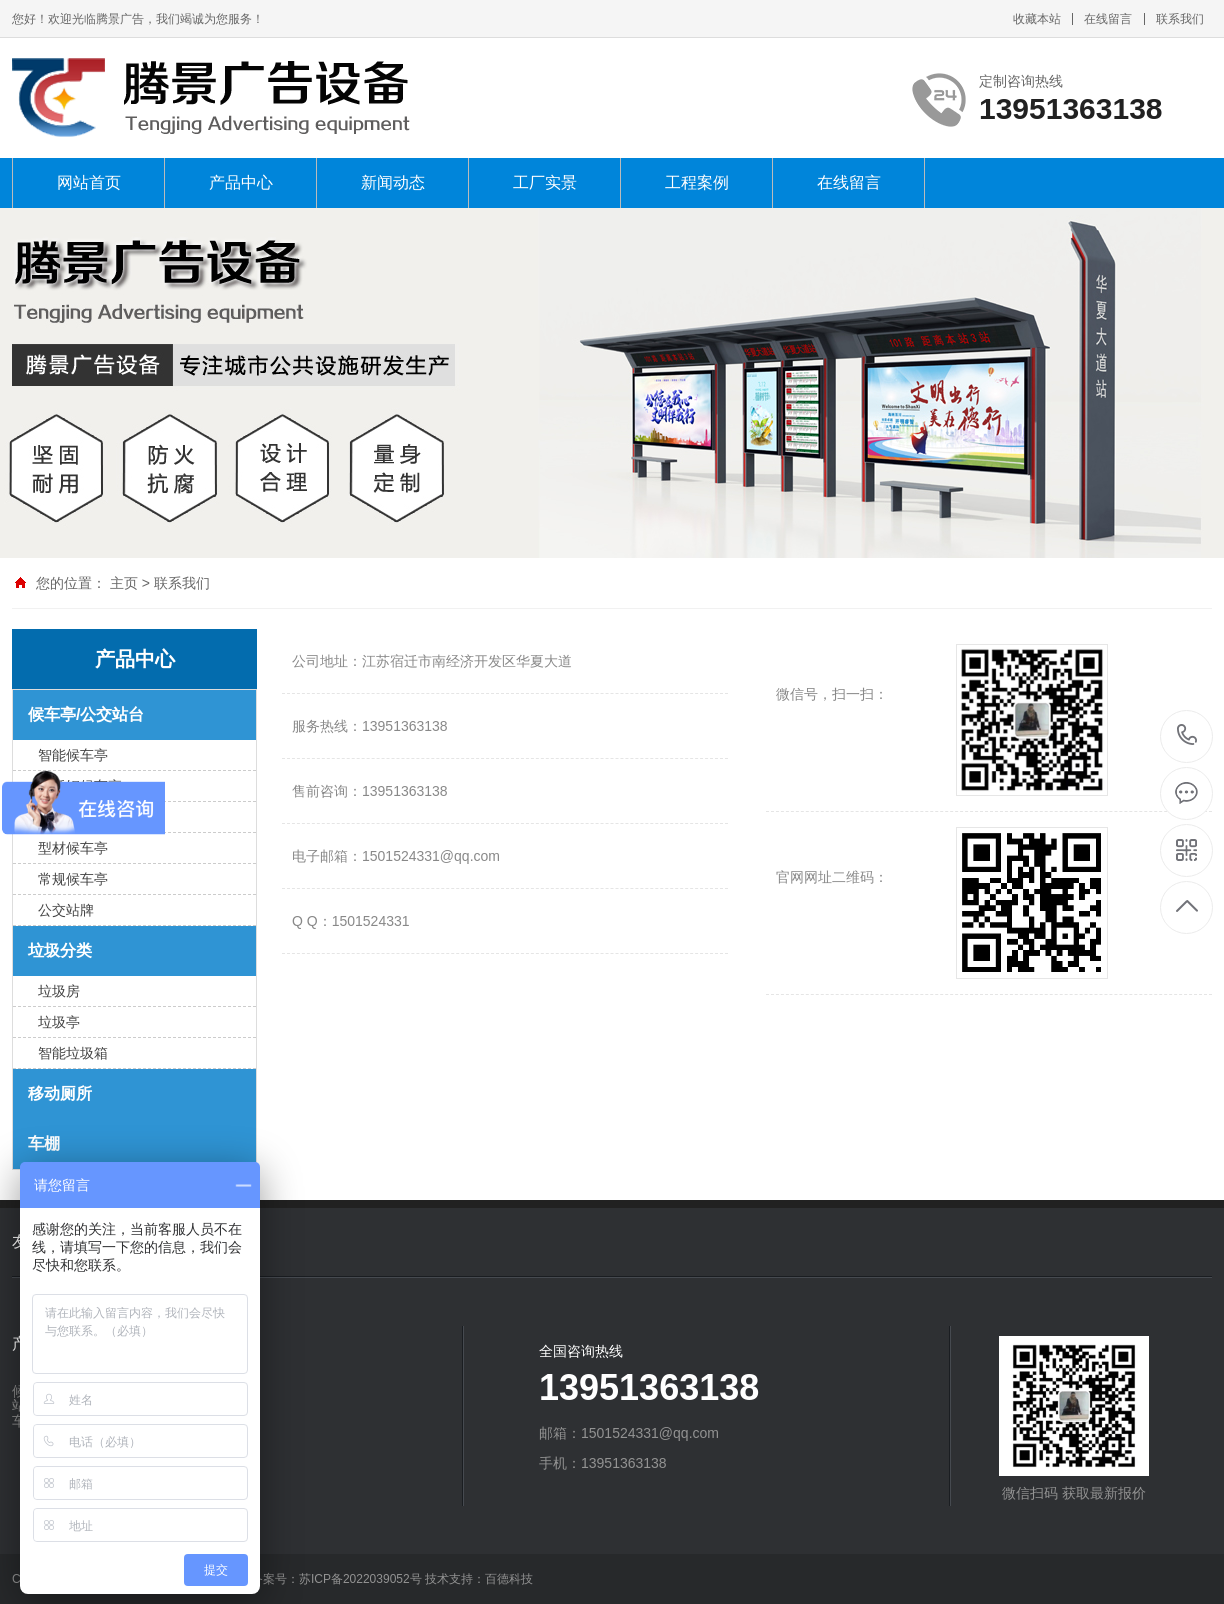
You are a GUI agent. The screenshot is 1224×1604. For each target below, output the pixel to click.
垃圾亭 (59, 1022)
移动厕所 (60, 1093)
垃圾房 (59, 991)
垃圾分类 (60, 950)
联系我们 (1180, 19)
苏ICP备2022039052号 (360, 1579)
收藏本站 (1037, 19)
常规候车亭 (73, 879)
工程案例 (697, 182)
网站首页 (89, 182)
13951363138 (1187, 735)
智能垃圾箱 (73, 1053)
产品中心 (241, 182)
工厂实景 (545, 182)
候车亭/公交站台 (86, 714)
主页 (124, 583)
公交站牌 (66, 910)
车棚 (44, 1143)
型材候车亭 (73, 848)
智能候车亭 (73, 755)
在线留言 (1108, 19)
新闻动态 (393, 182)
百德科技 (509, 1579)
